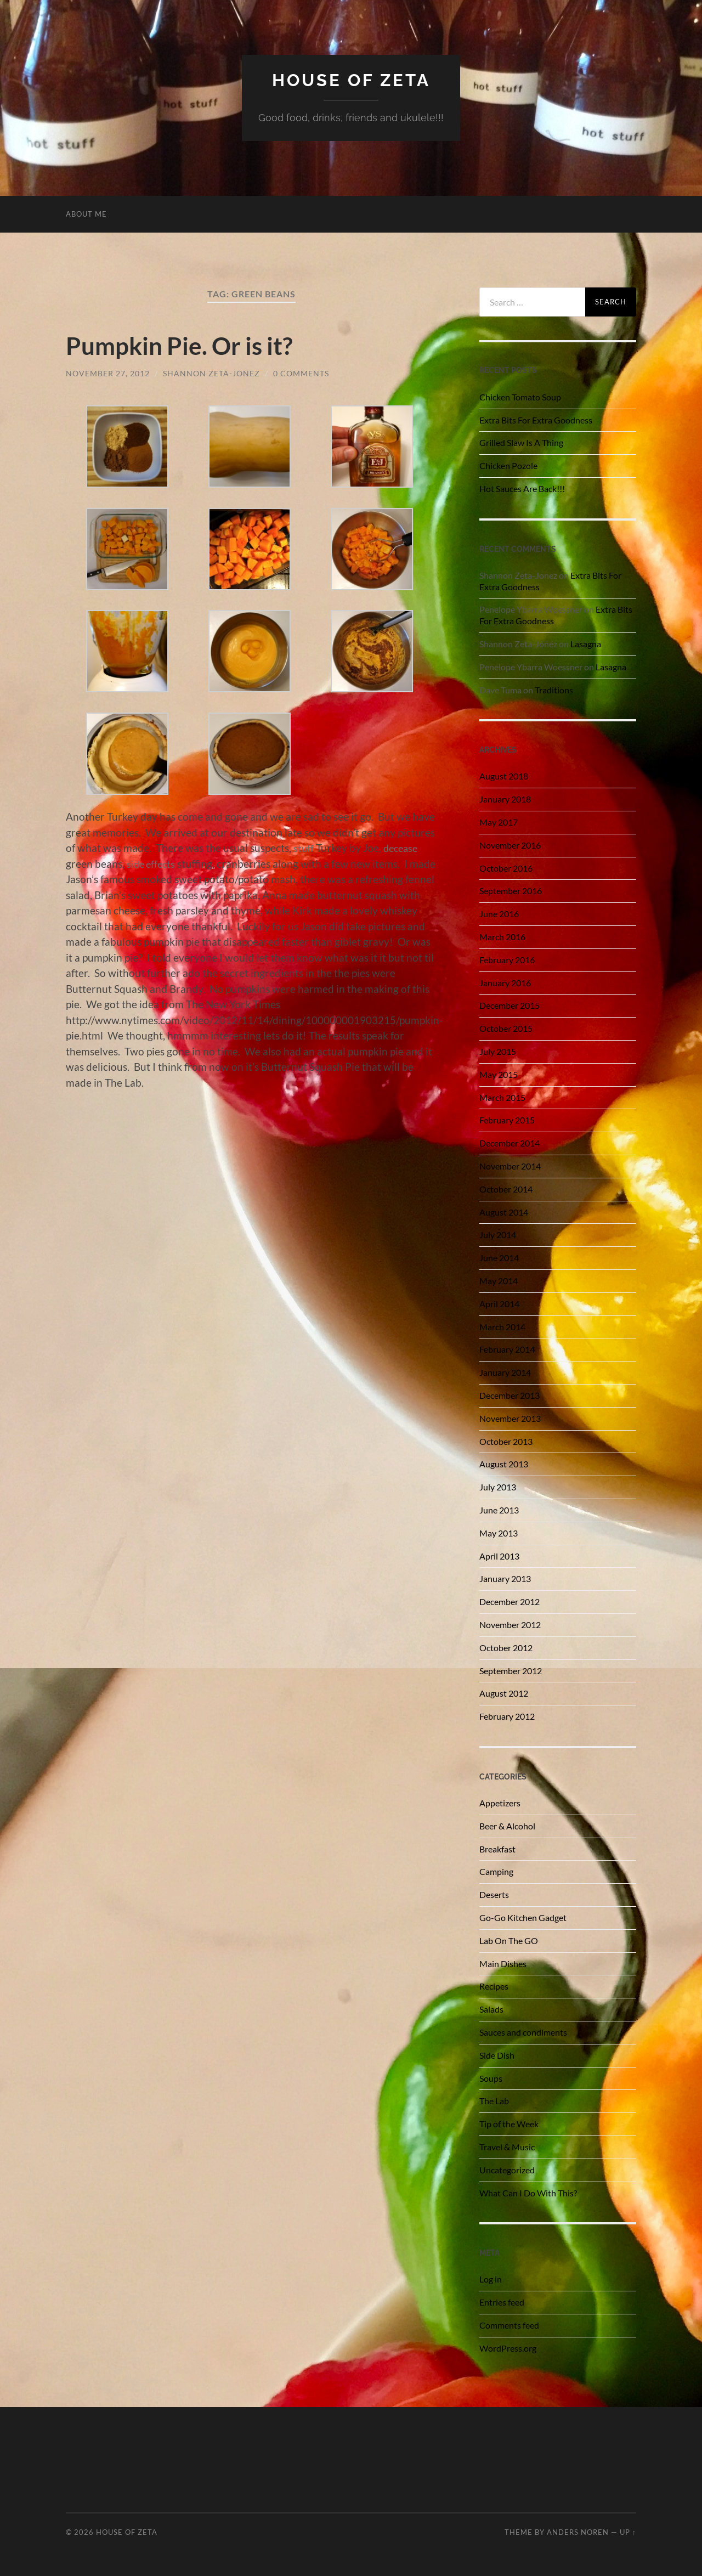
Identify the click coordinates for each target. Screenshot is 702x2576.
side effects (152, 863)
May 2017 (498, 821)
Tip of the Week (509, 2123)
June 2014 (499, 1257)
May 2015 (498, 1074)
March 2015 (502, 1097)
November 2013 (510, 1418)
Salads (491, 2008)
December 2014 (509, 1143)
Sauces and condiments (523, 2031)
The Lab (494, 2100)
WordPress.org (507, 2347)
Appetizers (499, 1802)
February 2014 (507, 1349)
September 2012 (510, 1670)
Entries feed (501, 2301)
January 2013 (505, 1578)
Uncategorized (507, 2169)
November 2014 (510, 1165)
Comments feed (509, 2324)
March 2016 (502, 936)
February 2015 (507, 1120)
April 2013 (499, 1555)
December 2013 (509, 1394)
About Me (86, 213)
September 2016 (510, 890)
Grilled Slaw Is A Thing (521, 442)
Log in (490, 2279)
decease (402, 847)
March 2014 (502, 1326)
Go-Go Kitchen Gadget (523, 1917)
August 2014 (503, 1211)
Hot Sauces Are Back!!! (522, 488)
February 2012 (507, 1715)
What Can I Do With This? (528, 2192)
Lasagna (585, 643)
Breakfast (497, 1848)
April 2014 (499, 1303)
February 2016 (507, 959)
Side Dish (496, 2054)
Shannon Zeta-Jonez (211, 372)
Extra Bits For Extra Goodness (535, 419)
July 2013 (497, 1486)
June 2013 (499, 1509)
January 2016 (505, 982)
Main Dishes (502, 1963)
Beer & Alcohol (507, 1825)
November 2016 (510, 844)
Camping (496, 1871)
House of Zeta (351, 80)
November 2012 (510, 1624)
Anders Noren (578, 2531)
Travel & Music (507, 2146)
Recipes (493, 1986)
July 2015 (497, 1051)
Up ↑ (628, 2531)
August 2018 (503, 776)
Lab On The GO (508, 1940)
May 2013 (498, 1532)
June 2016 (499, 913)
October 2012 (506, 1647)
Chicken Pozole (508, 465)
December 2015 (509, 1005)
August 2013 (503, 1464)
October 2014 (506, 1188)
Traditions (554, 689)
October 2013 (506, 1441)
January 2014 (505, 1371)
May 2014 (498, 1280)
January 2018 (505, 799)
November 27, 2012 (108, 372)
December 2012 (509, 1601)
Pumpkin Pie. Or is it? (182, 345)
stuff (303, 847)
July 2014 (497, 1234)
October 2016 (506, 867)
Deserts (494, 1894)
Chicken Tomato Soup (520, 396)
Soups (490, 2077)
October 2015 (506, 1028)
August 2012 (503, 1693)
